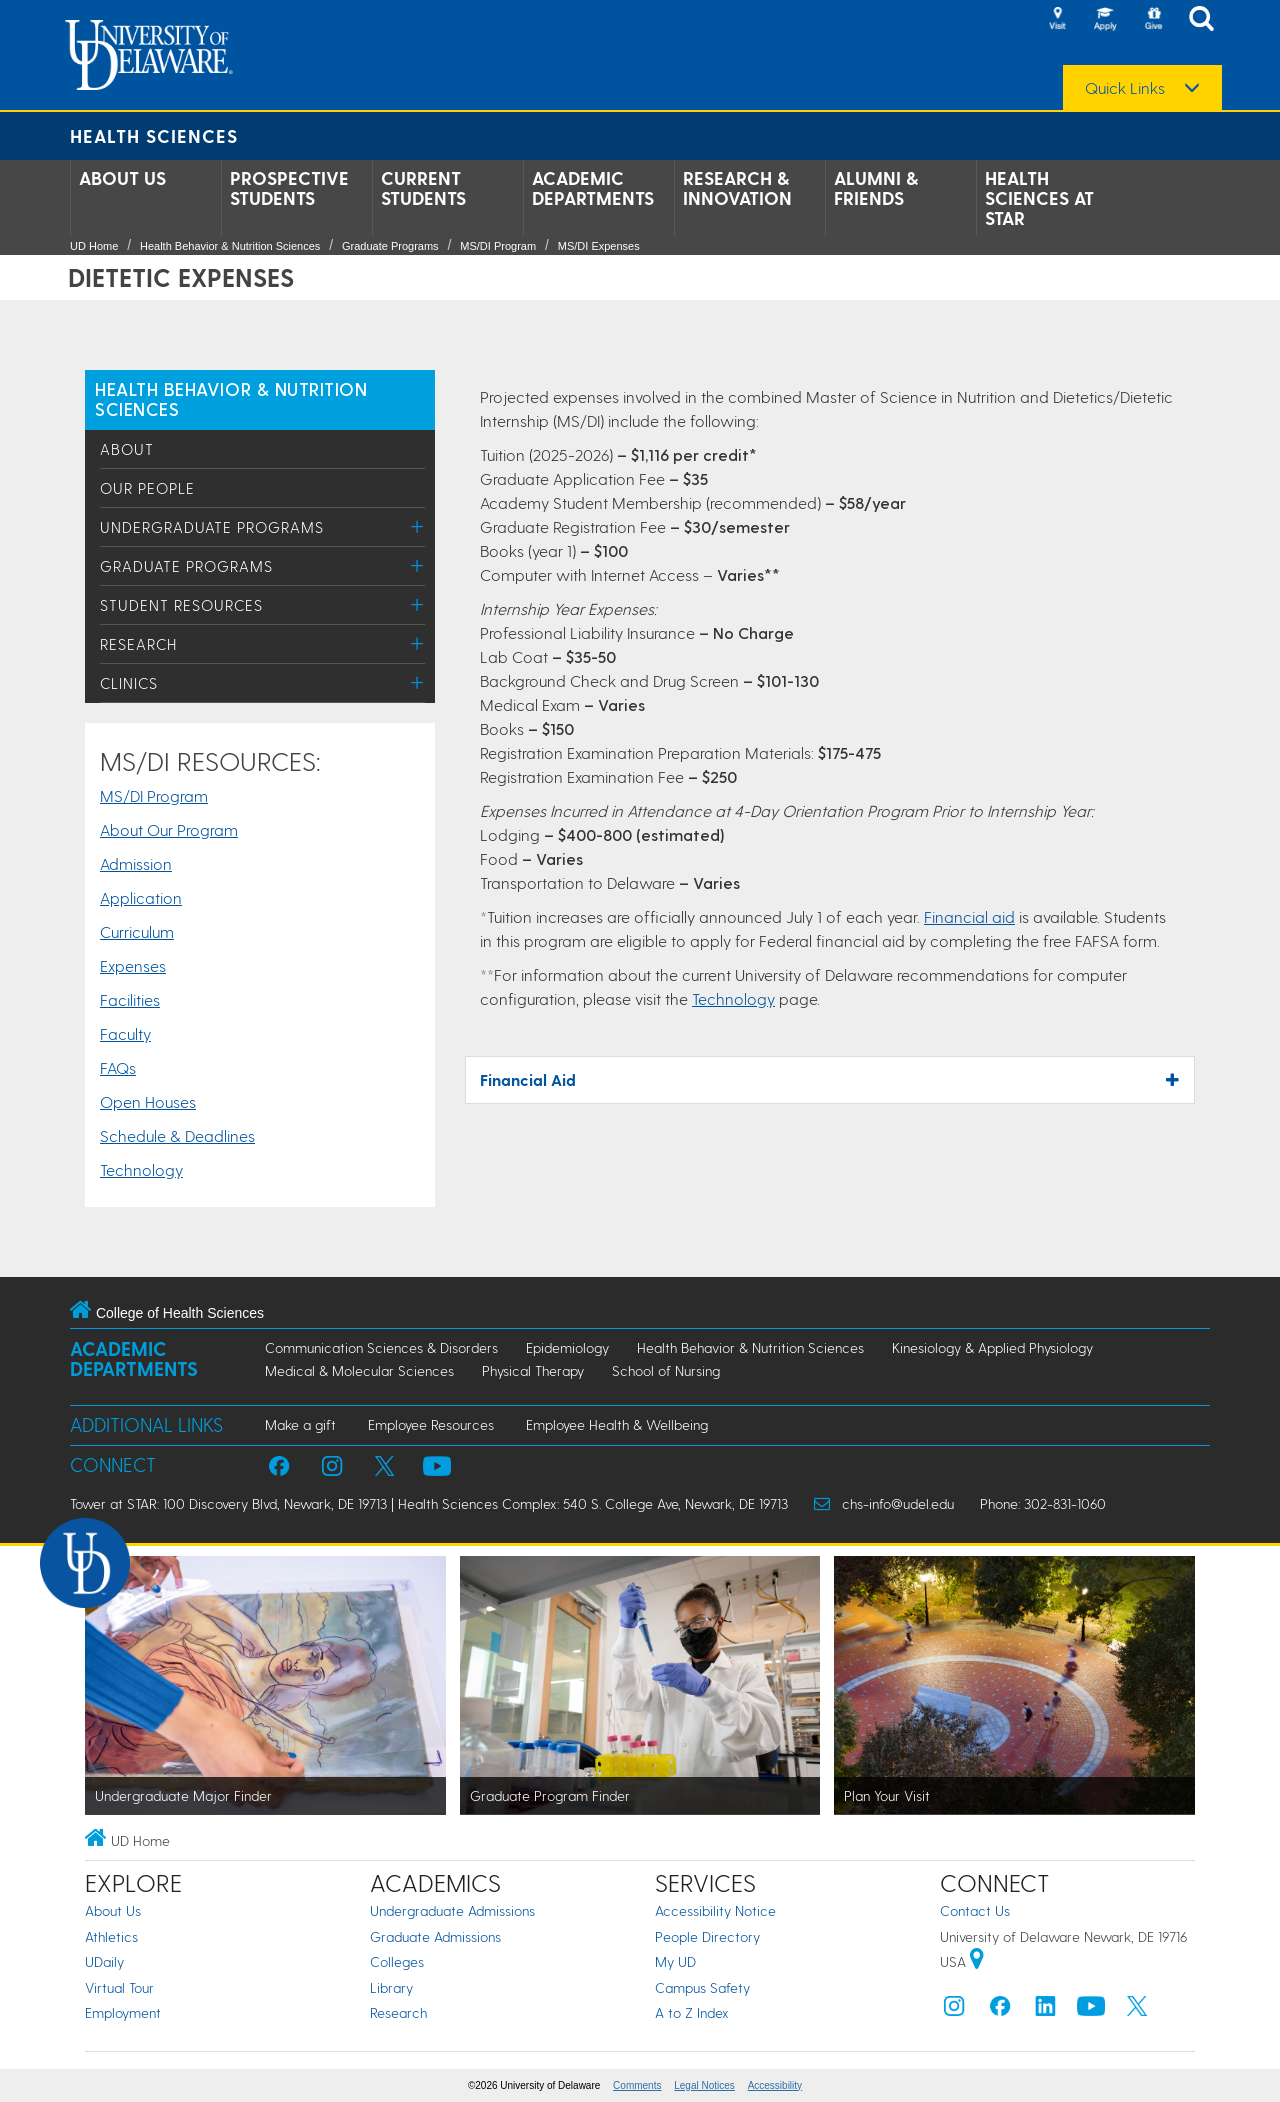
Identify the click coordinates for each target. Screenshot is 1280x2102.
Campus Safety (702, 1987)
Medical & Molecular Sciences (359, 1370)
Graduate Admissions (435, 1936)
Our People (147, 488)
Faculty (125, 1033)
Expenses (133, 965)
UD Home (94, 246)
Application (141, 897)
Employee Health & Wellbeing (617, 1424)
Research (138, 644)
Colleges (397, 1961)
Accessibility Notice (715, 1910)
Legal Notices (704, 2085)
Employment (123, 2012)
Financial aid (969, 916)
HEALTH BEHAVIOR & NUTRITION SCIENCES (231, 398)
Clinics (129, 683)
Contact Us (975, 1910)
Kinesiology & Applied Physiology (992, 1347)
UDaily (104, 1961)
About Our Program (169, 829)
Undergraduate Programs (212, 527)
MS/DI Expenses (599, 246)
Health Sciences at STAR (1039, 198)
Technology (141, 1169)
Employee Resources (431, 1424)
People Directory (707, 1936)
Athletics (111, 1936)
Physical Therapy (533, 1370)
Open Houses (148, 1101)
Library (391, 1987)
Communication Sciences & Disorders (381, 1347)
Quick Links (1125, 88)
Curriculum (137, 931)
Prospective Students (289, 188)
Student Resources (181, 605)
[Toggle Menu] (417, 526)
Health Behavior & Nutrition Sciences (230, 246)
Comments (637, 2085)
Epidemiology (567, 1347)
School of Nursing (666, 1370)
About (127, 449)
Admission (136, 863)
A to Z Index (692, 2012)
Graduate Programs (390, 246)
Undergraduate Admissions (452, 1910)
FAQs (118, 1067)
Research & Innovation (737, 188)
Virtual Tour (119, 1987)
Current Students (423, 188)
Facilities (130, 999)
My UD (675, 1961)
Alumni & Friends (876, 188)
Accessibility (775, 2085)
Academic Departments (593, 188)
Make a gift (300, 1424)
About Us (122, 178)
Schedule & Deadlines (177, 1135)
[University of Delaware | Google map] (977, 1961)
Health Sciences (154, 135)
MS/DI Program (498, 246)
